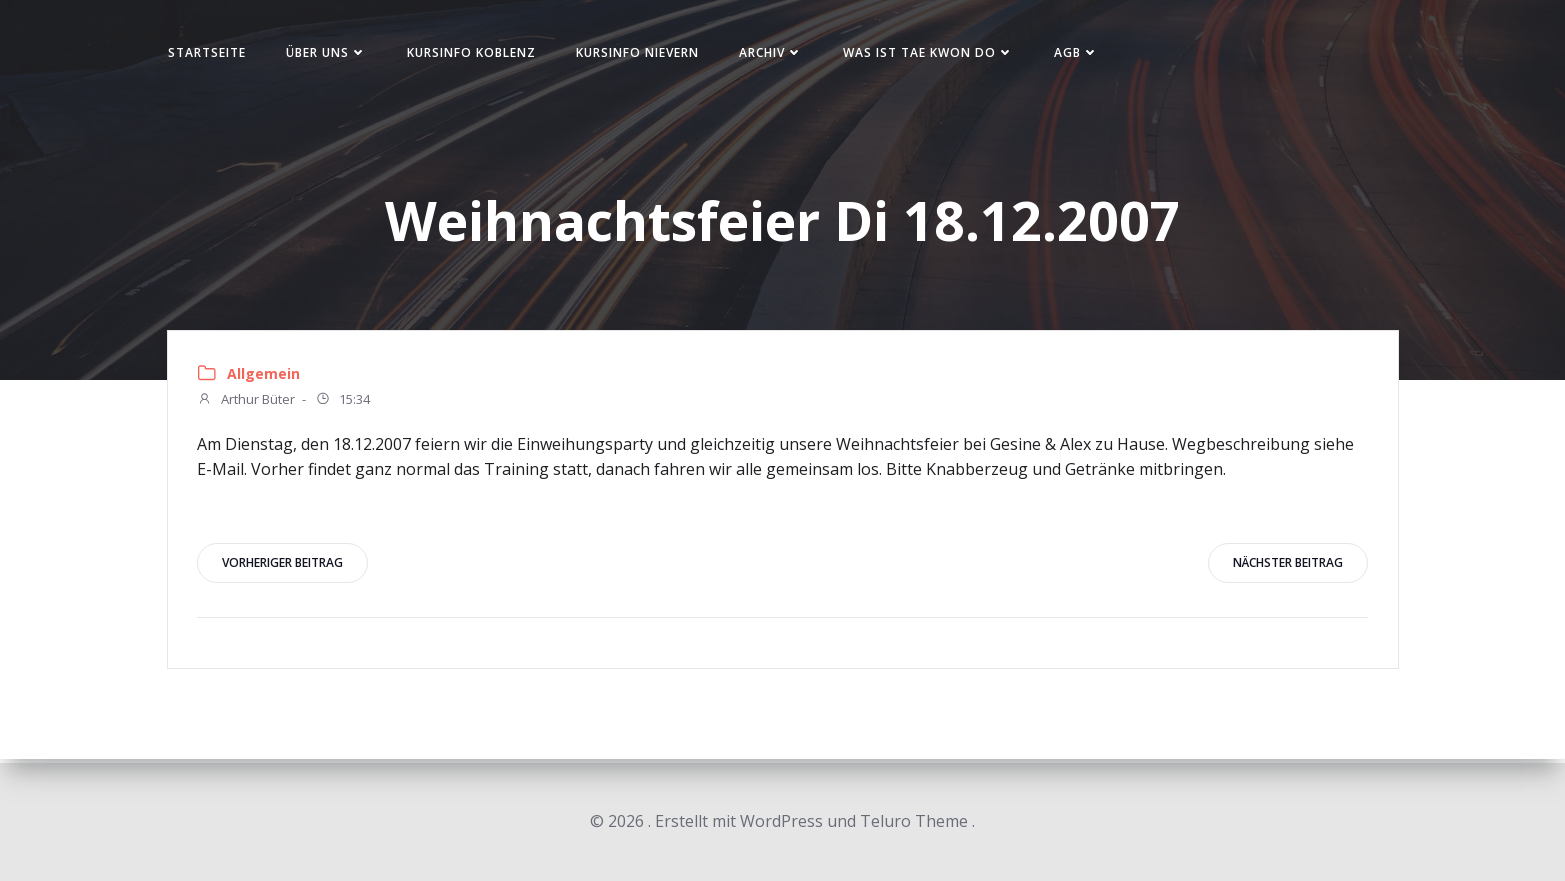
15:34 (343, 403)
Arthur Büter (247, 403)
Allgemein (264, 375)
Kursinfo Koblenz (477, 53)
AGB (1082, 53)
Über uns (332, 53)
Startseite (213, 53)
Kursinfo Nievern (643, 53)
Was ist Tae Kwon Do (934, 53)
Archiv (777, 53)
